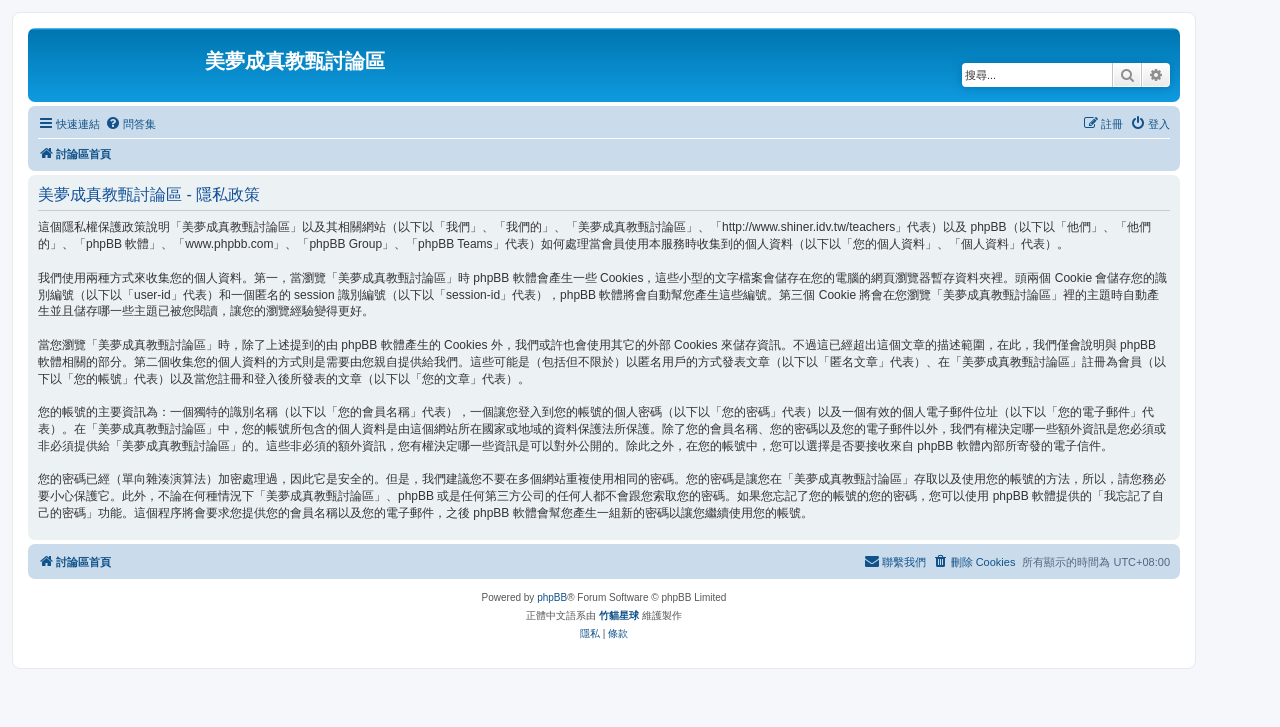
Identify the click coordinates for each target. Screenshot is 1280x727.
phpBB (552, 597)
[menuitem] (130, 124)
